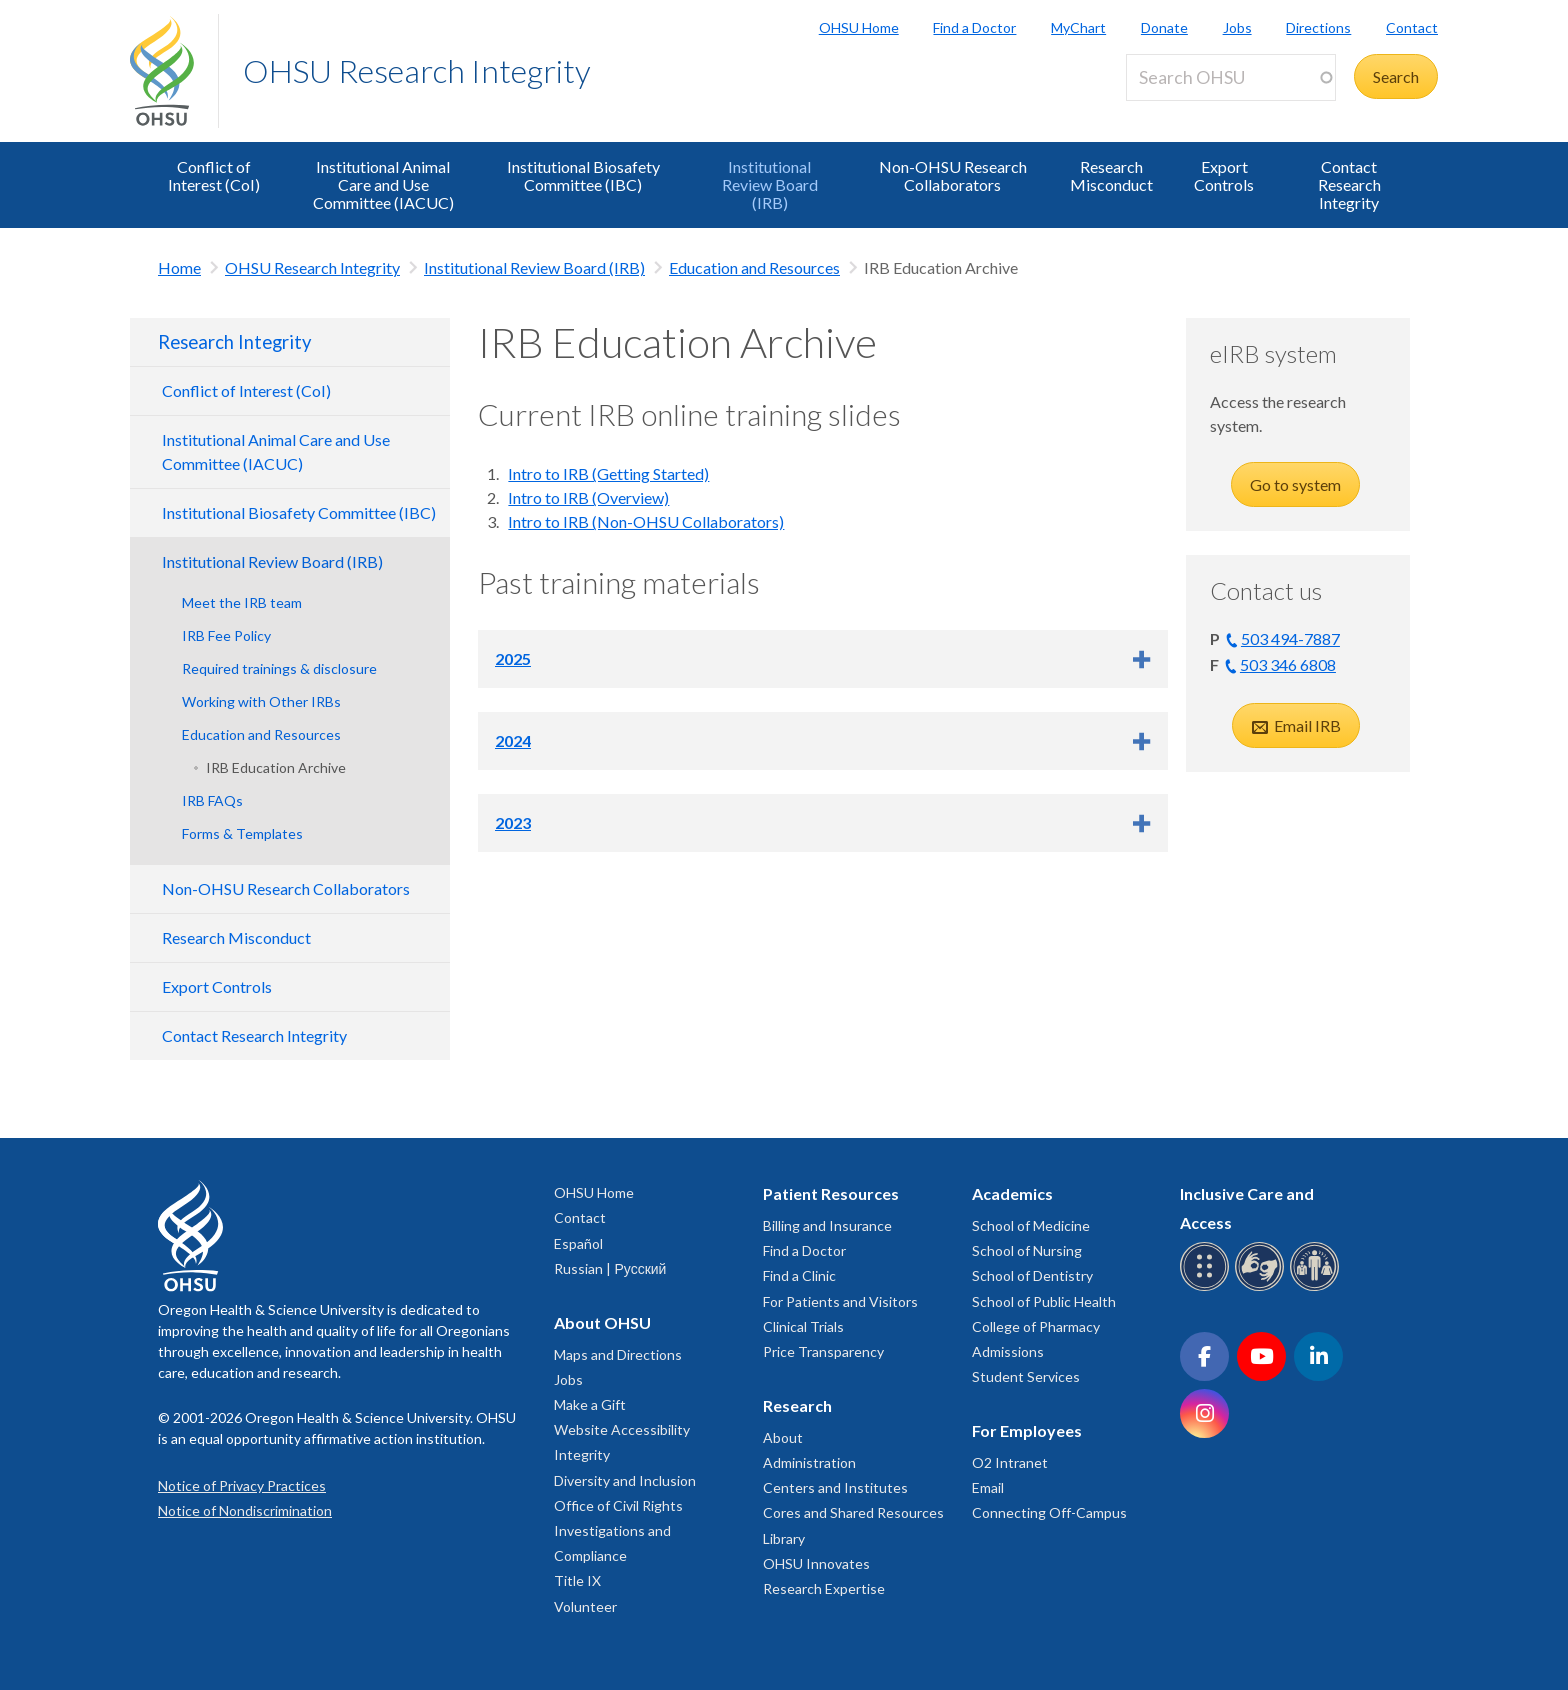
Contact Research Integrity (1349, 184)
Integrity (582, 1454)
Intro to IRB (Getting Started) (608, 473)
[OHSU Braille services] (1207, 1287)
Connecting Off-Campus (1049, 1512)
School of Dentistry (1032, 1275)
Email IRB (1306, 725)
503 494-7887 (1290, 638)
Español (578, 1243)
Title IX (577, 1580)
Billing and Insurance (827, 1225)
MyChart (1078, 27)
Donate (1164, 27)
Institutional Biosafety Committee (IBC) (583, 175)
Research (797, 1405)
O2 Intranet (1010, 1462)
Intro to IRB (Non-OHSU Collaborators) (646, 521)
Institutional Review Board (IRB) (770, 184)
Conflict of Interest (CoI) (214, 175)
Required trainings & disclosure (279, 668)
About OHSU (602, 1322)
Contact (1412, 27)
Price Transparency (823, 1351)
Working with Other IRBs (261, 701)
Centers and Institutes (835, 1487)
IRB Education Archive (276, 767)
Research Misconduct (1111, 175)
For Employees (1027, 1430)
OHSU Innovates (816, 1563)
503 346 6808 (1288, 664)
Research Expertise (824, 1588)
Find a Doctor (974, 27)
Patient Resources (831, 1193)
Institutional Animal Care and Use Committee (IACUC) (383, 184)
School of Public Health (1044, 1301)
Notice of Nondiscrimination (245, 1510)
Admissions (1008, 1351)
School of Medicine (1031, 1225)
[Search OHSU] (1231, 77)
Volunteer (585, 1606)
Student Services (1026, 1376)
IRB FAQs (212, 800)
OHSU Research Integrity (417, 70)
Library (784, 1538)
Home (179, 267)
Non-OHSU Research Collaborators (953, 175)
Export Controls (1224, 175)
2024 (513, 740)
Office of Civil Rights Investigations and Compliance (618, 1530)
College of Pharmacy (1036, 1326)
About (783, 1437)
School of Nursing (1027, 1250)
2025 (513, 658)
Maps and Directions (618, 1354)
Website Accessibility (622, 1429)
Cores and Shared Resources (853, 1512)
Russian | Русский (610, 1268)
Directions (1318, 27)
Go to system (1295, 484)
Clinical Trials (803, 1326)
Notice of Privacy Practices (242, 1485)
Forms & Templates (242, 833)
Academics (1012, 1193)
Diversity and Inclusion (625, 1480)
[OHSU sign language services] (1262, 1287)
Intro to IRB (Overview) (588, 497)
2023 (513, 822)
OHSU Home (859, 27)
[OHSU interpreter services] (1317, 1287)
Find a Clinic (799, 1275)
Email (988, 1487)
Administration (809, 1462)
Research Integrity (234, 342)
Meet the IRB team (242, 602)
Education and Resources (754, 267)
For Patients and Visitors (840, 1301)
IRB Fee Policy (226, 635)
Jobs (1237, 27)
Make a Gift (590, 1404)
